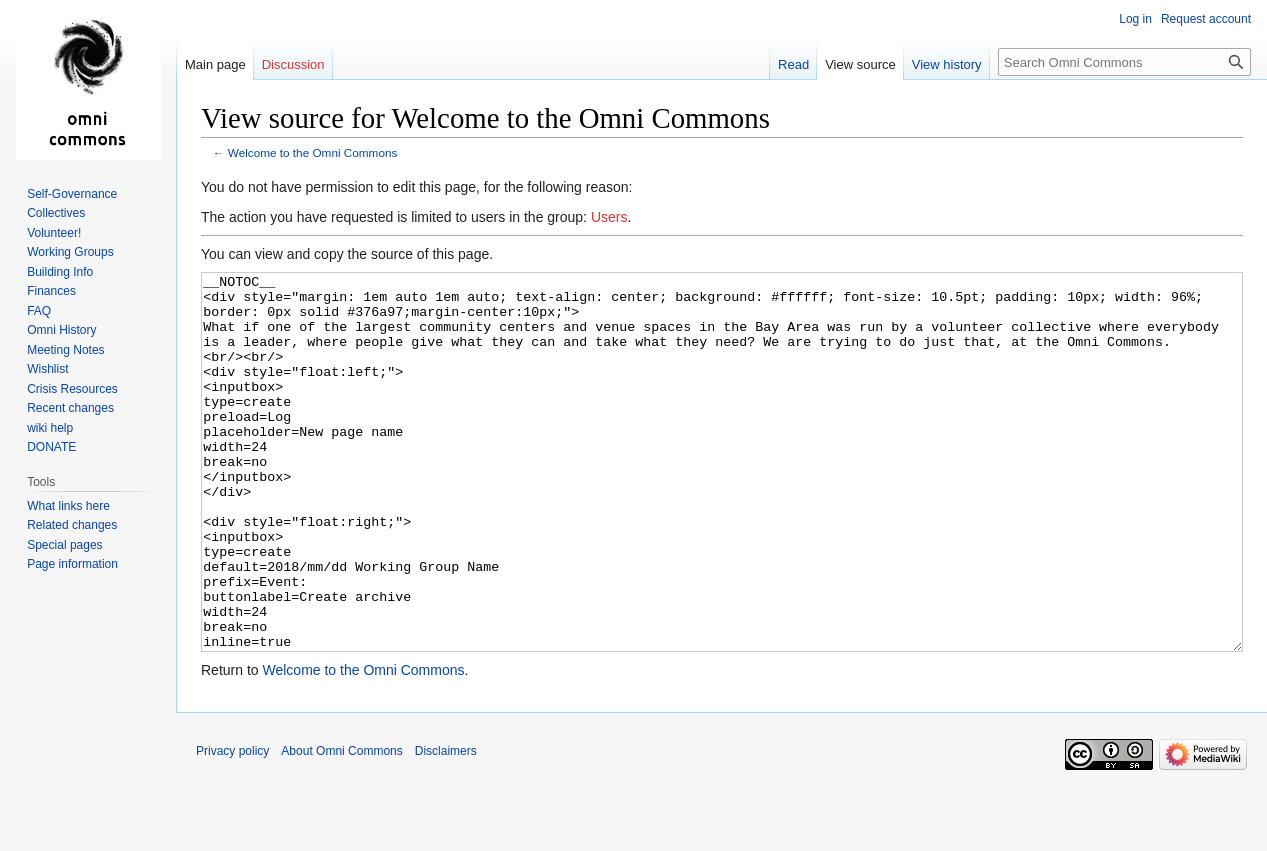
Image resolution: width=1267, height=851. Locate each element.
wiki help (50, 428)
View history (947, 64)
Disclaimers (446, 826)
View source (860, 64)
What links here (68, 506)
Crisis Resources (72, 389)
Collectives (56, 213)
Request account (1206, 19)
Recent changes (70, 408)
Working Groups (70, 252)
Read (793, 64)
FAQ (39, 311)
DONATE (51, 447)
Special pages (64, 545)
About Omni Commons (341, 826)
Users (609, 217)
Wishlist (47, 369)
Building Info (60, 272)
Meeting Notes (65, 350)
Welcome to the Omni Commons (313, 152)
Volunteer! (54, 233)
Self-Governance (72, 194)
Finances (51, 291)
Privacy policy (232, 826)
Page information (72, 564)
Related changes (72, 525)
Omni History (61, 330)
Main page (215, 64)
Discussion (293, 64)
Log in (1135, 19)
